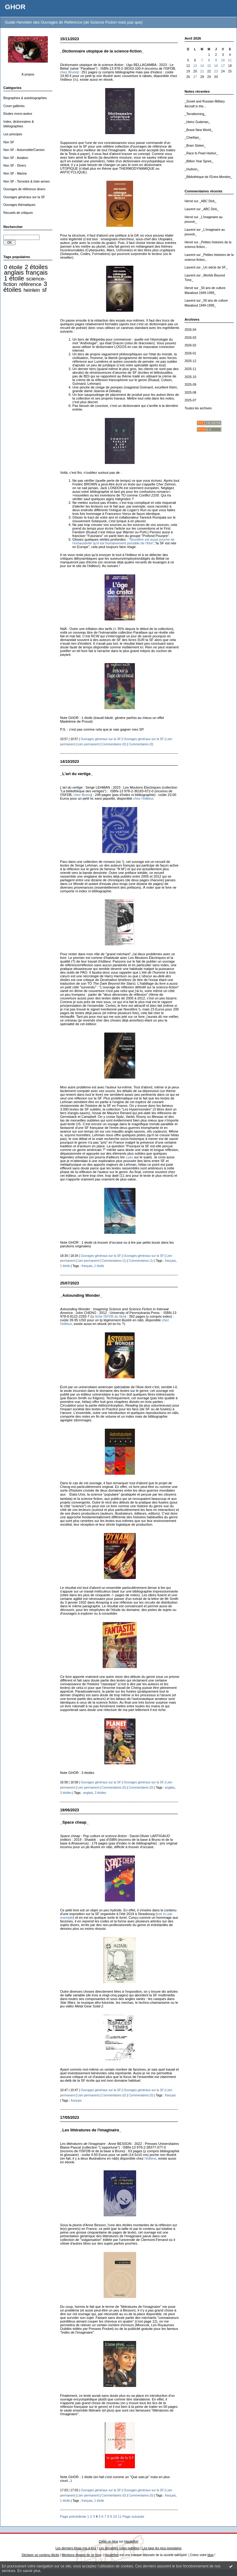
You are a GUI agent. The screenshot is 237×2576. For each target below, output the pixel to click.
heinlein (32, 290)
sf (44, 290)
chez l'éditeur (143, 798)
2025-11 (190, 369)
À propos (27, 74)
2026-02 (190, 345)
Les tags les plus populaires (162, 2548)
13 (195, 66)
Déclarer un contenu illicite (40, 2555)
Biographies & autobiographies (25, 98)
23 (216, 71)
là (75, 79)
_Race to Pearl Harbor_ (201, 153)
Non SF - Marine (15, 173)
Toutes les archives (198, 408)
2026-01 (190, 353)
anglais (14, 272)
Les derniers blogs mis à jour (75, 2548)
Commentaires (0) (113, 744)
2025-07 (190, 400)
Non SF (8, 142)
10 (223, 60)
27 (195, 77)
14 (202, 66)
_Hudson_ (192, 169)
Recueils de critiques (18, 212)
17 (223, 66)
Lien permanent (88, 744)
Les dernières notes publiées (119, 2548)
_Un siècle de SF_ (214, 267)
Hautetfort (131, 2541)
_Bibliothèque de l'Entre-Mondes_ (208, 177)
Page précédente (73, 2516)
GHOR (15, 7)
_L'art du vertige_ (76, 773)
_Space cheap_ (74, 1822)
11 (230, 60)
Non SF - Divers (14, 165)
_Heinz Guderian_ (197, 122)
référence (30, 284)
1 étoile (14, 278)
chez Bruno (69, 72)
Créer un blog (108, 2541)
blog (211, 2555)
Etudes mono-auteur (17, 113)
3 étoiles (66, 1792)
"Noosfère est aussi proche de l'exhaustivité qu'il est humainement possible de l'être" (123, 541)
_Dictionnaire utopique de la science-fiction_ (102, 51)
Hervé (189, 201)
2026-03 (190, 337)
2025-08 (190, 392)
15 (209, 66)
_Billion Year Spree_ (199, 161)
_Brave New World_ (199, 130)
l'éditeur (150, 2158)
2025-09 (190, 384)
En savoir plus (28, 2571)
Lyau (129, 1157)
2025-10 (190, 377)
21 (202, 71)
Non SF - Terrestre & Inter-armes (26, 181)
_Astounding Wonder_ (81, 1295)
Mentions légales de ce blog (81, 2555)
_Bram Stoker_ (195, 145)
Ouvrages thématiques (19, 205)
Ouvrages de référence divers (24, 189)
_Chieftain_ (193, 137)
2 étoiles (36, 267)
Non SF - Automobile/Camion (24, 150)
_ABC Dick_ (207, 201)
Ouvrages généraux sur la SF (24, 197)
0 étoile (13, 267)
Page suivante (133, 2516)
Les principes (12, 134)
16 (216, 66)
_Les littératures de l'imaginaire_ (90, 2130)
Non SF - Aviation (15, 158)
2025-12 (190, 361)
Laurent (190, 209)
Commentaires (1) (113, 1260)
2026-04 (190, 329)
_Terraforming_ (195, 114)
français (37, 272)
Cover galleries (14, 106)
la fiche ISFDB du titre (108, 1316)
